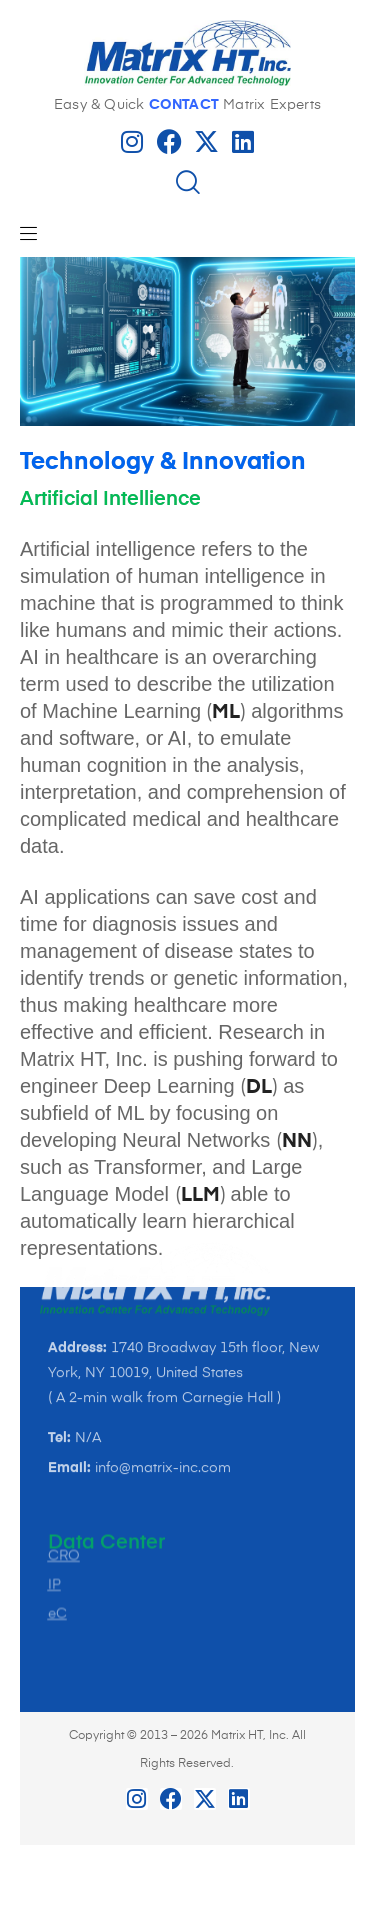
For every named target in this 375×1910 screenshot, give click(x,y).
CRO (64, 1471)
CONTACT (184, 105)
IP (54, 1500)
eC (57, 1529)
